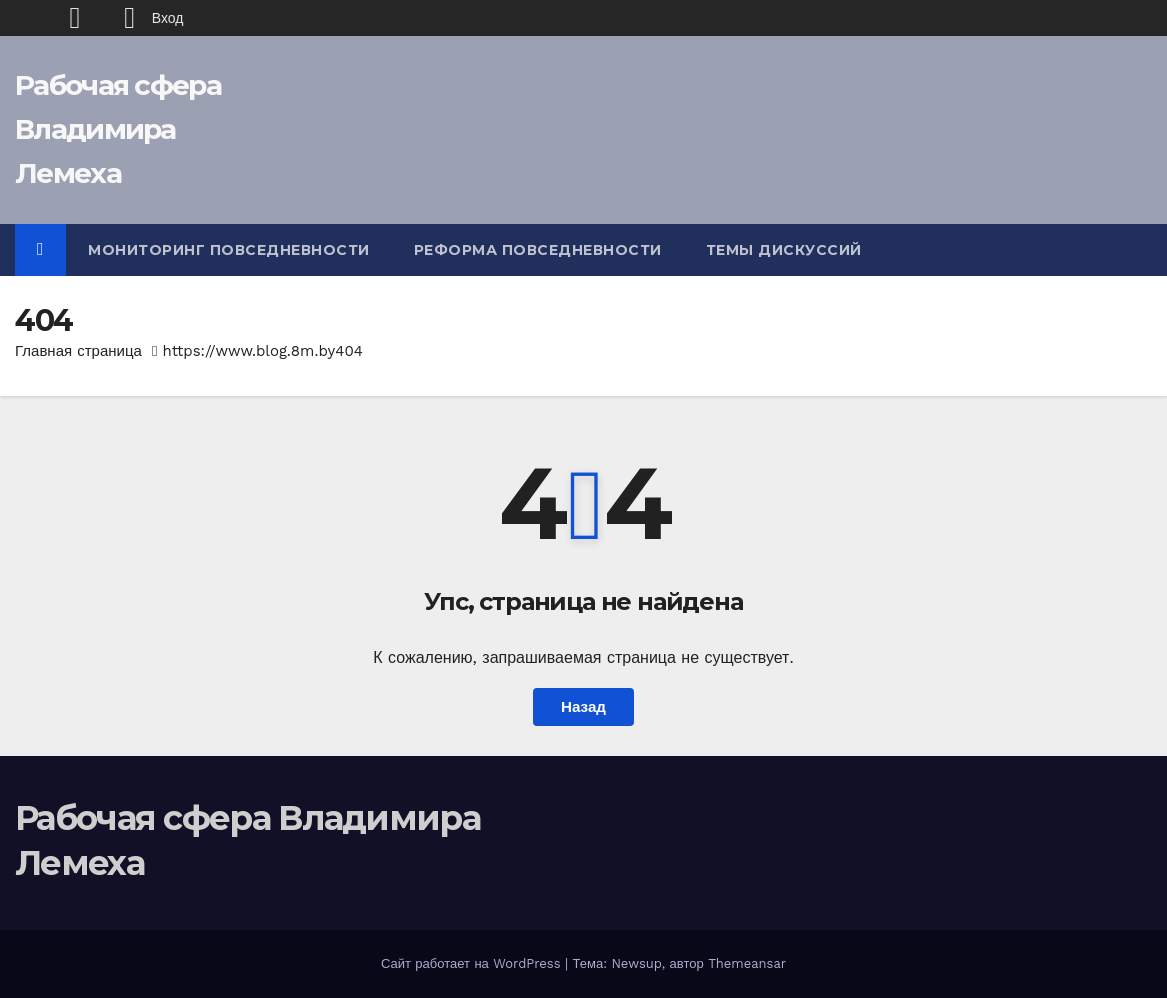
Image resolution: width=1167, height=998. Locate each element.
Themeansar (747, 963)
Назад (583, 707)
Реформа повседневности (538, 250)
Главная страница (78, 351)
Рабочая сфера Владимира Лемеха (118, 129)
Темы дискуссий (784, 250)
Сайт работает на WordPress (473, 963)
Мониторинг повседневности (229, 250)
